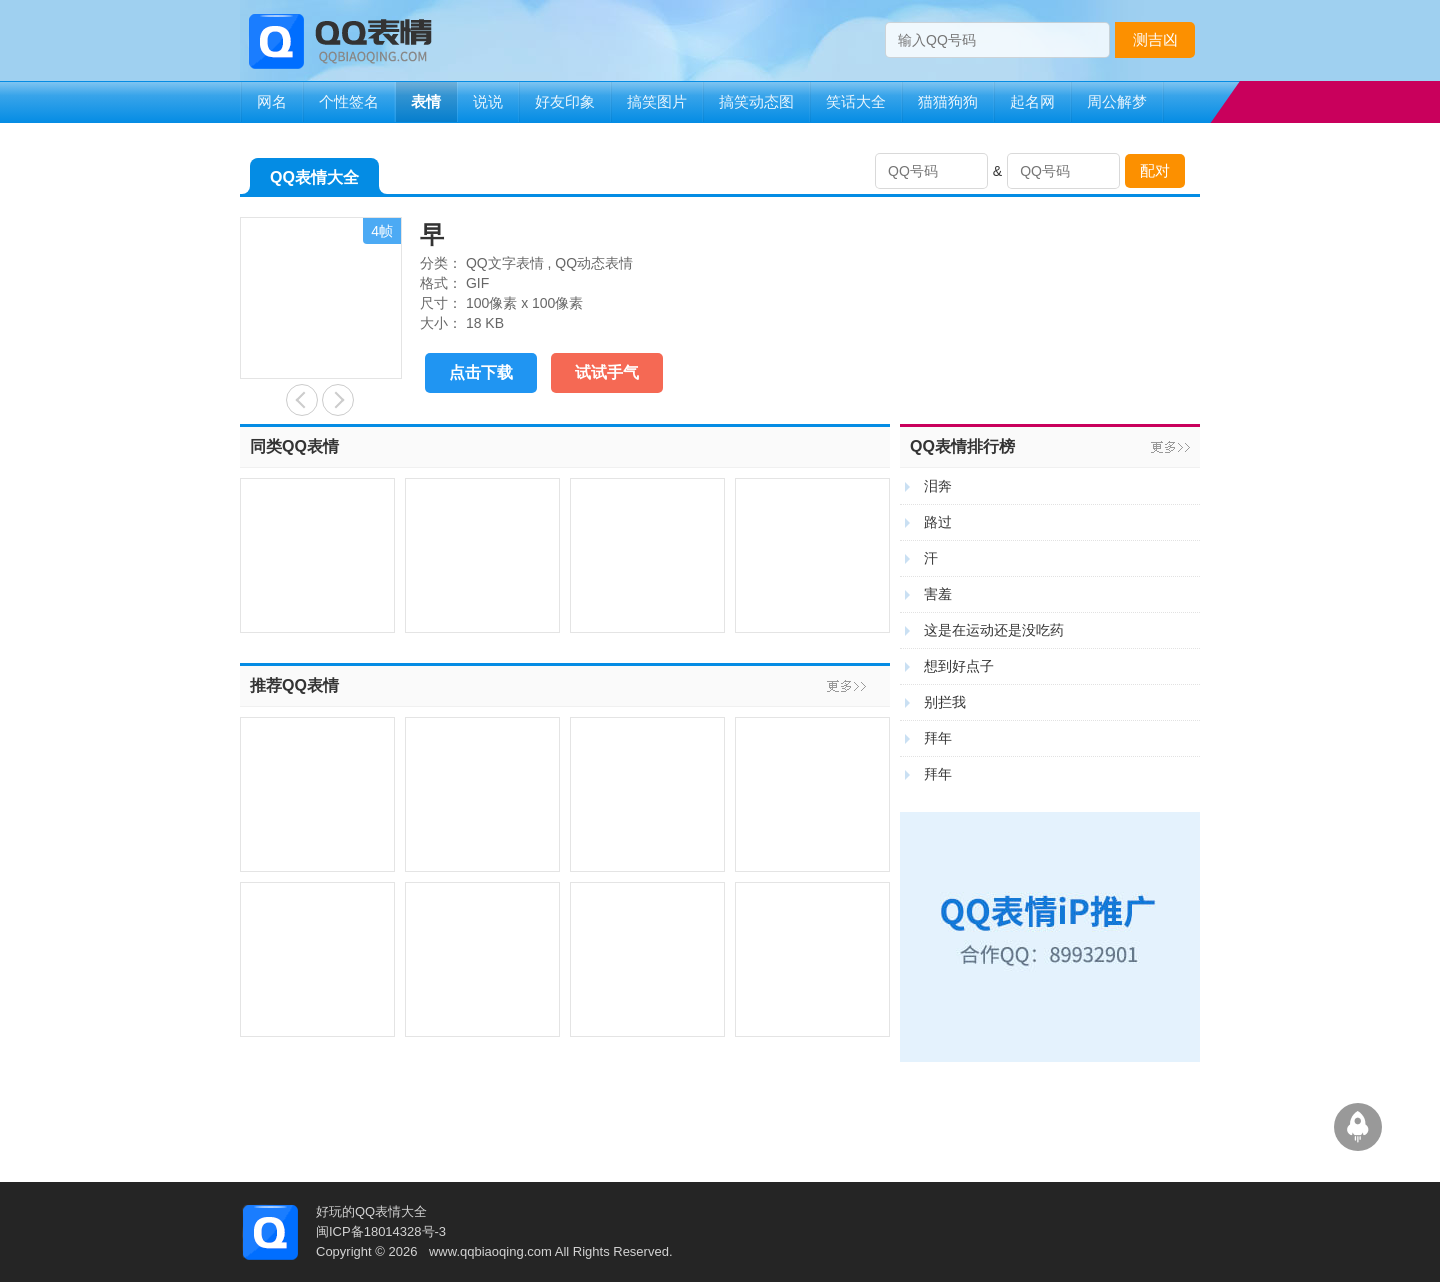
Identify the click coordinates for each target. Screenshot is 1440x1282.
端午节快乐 (302, 400)
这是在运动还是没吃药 (994, 630)
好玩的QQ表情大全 (371, 1211)
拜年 (938, 738)
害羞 (938, 594)
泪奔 (938, 486)
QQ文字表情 (505, 263)
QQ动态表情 (594, 263)
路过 (938, 522)
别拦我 (945, 702)
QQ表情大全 (314, 181)
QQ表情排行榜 (962, 446)
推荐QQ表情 (294, 685)
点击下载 (481, 372)
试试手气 (607, 372)
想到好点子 (959, 666)
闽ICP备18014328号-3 (381, 1231)
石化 (338, 400)
